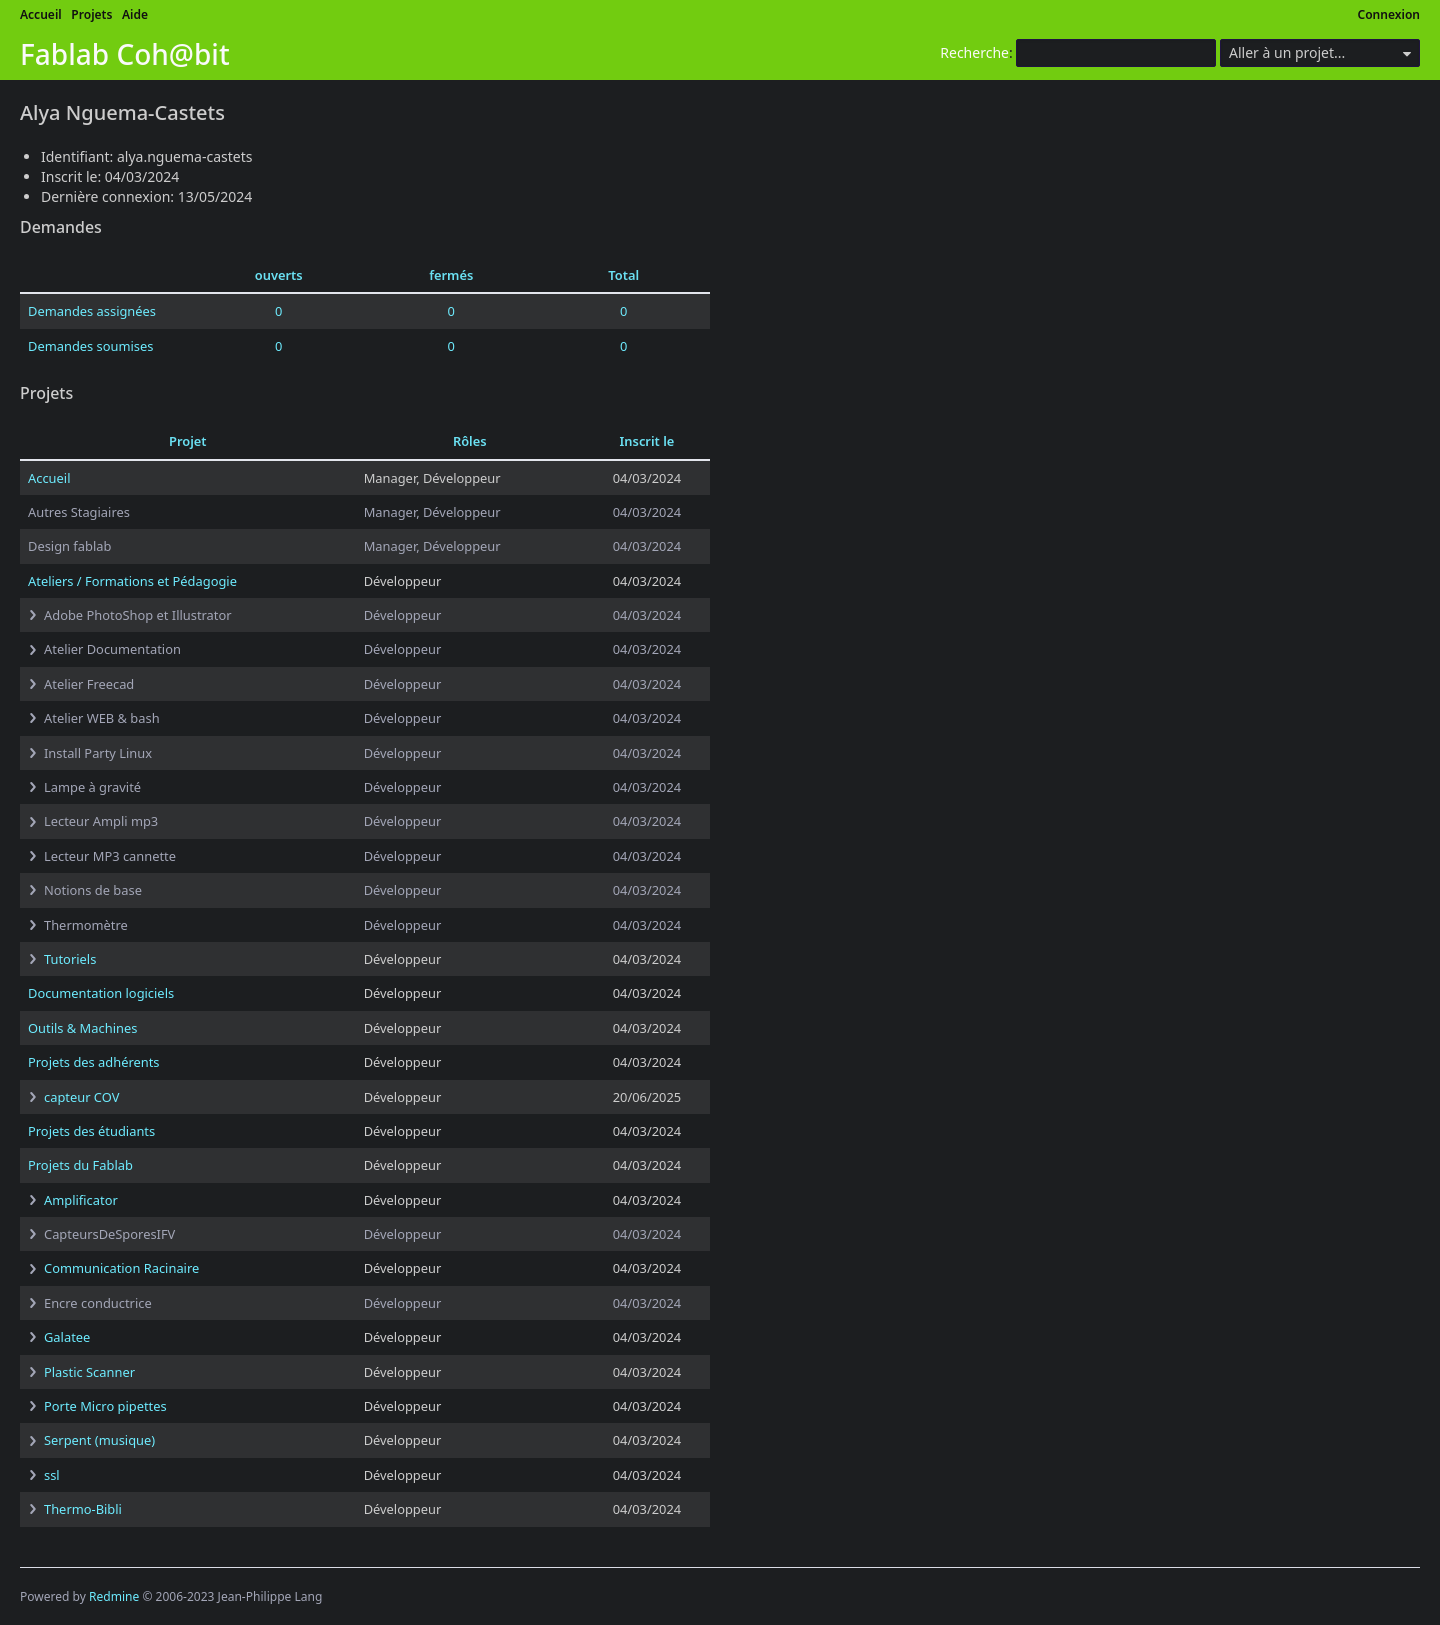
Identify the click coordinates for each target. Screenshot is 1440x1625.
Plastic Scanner (89, 1372)
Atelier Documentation (112, 649)
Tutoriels (70, 959)
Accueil (41, 14)
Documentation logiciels (101, 993)
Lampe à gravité (92, 787)
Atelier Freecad (89, 684)
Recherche (974, 52)
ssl (52, 1475)
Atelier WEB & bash (102, 718)
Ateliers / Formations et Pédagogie (132, 581)
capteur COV (81, 1097)
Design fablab (69, 546)
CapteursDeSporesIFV (109, 1234)
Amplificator (81, 1200)
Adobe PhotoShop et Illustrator (138, 615)
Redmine (114, 1596)
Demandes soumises (90, 346)
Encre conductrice (98, 1303)
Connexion (1389, 14)
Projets (91, 14)
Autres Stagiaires (79, 512)
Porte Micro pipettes (105, 1406)
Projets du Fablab (80, 1165)
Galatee (67, 1337)
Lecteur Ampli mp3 (101, 821)
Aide (135, 14)
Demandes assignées (92, 311)
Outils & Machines (82, 1028)
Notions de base (93, 890)
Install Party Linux (98, 753)
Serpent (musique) (99, 1440)
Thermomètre (86, 925)
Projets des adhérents (94, 1062)
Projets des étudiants (91, 1131)
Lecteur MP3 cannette (110, 856)
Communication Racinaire (121, 1268)
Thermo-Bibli (83, 1509)
